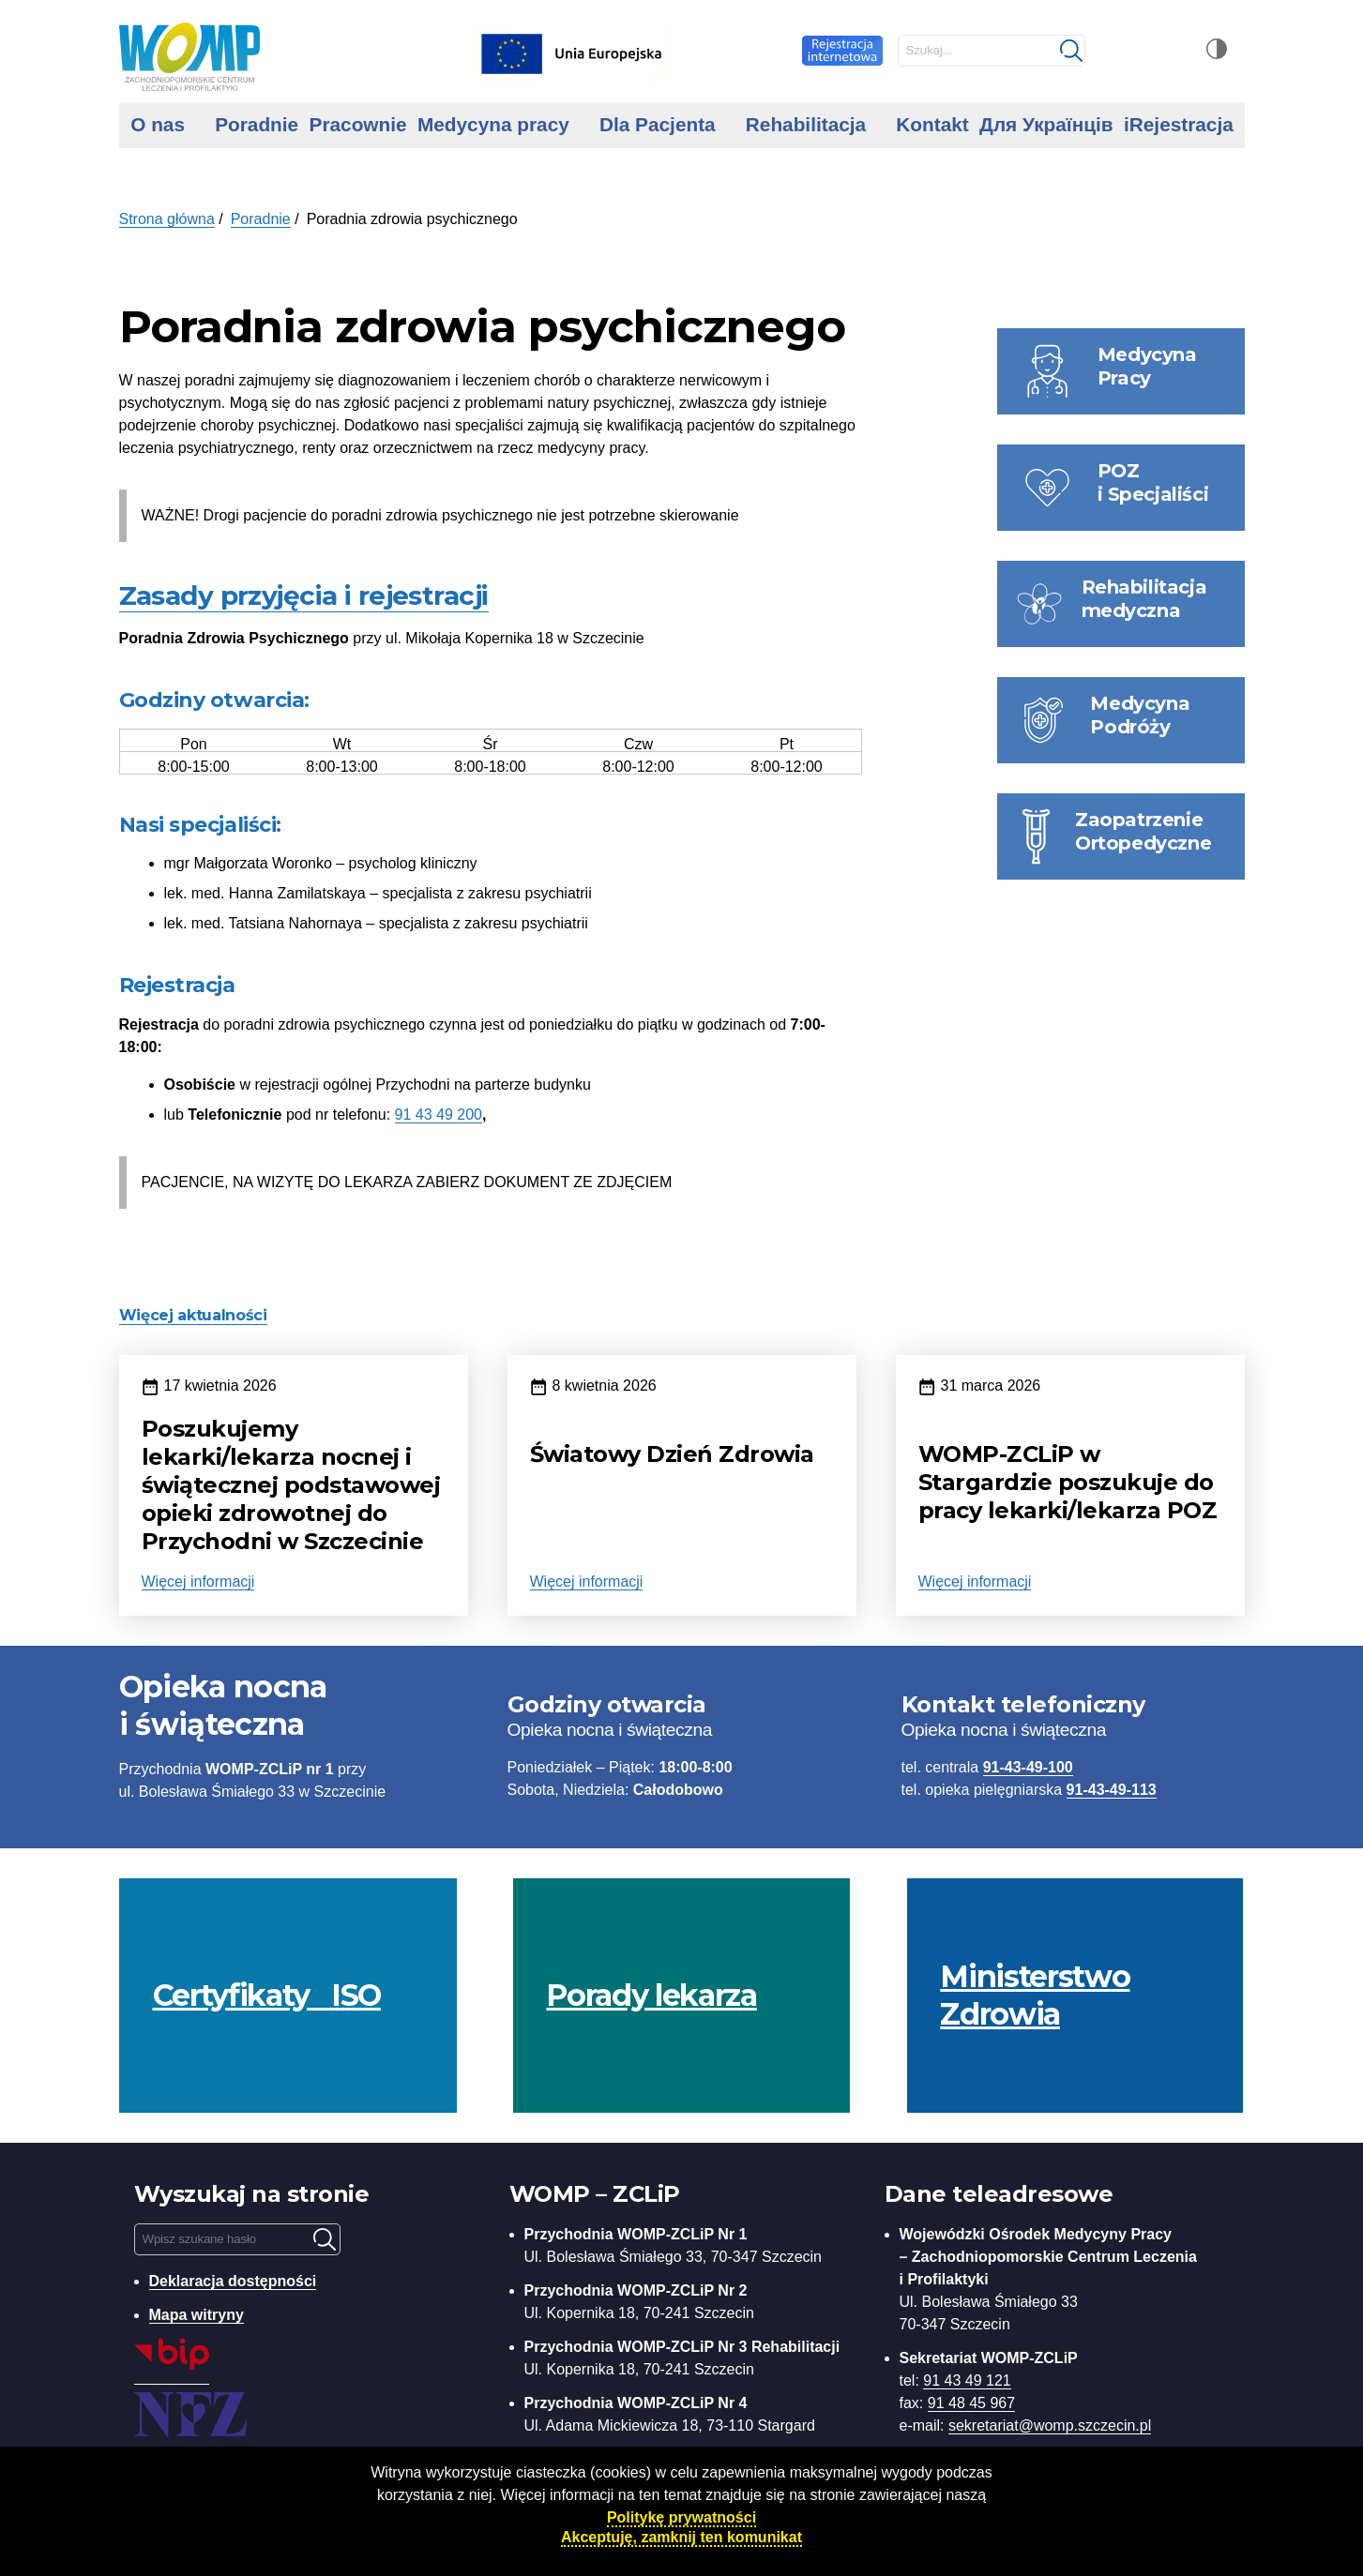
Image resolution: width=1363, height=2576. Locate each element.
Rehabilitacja (806, 124)
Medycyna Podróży (1139, 715)
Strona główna (167, 219)
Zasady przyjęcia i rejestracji (304, 595)
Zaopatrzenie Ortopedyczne (1143, 831)
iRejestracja (1179, 124)
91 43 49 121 (966, 2380)
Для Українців (1046, 124)
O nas (157, 124)
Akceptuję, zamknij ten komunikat (681, 2537)
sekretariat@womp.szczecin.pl (1049, 2425)
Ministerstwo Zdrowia (1034, 1995)
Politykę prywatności (681, 2517)
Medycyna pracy (493, 124)
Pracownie (358, 124)
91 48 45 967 (971, 2403)
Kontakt (932, 124)
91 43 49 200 (438, 1114)
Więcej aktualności (193, 1315)
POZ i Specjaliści (1153, 482)
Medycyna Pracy (1147, 366)
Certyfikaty (267, 1995)
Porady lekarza (651, 1995)
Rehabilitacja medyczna (1144, 599)
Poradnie (256, 124)
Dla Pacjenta (657, 124)
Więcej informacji (198, 1581)
